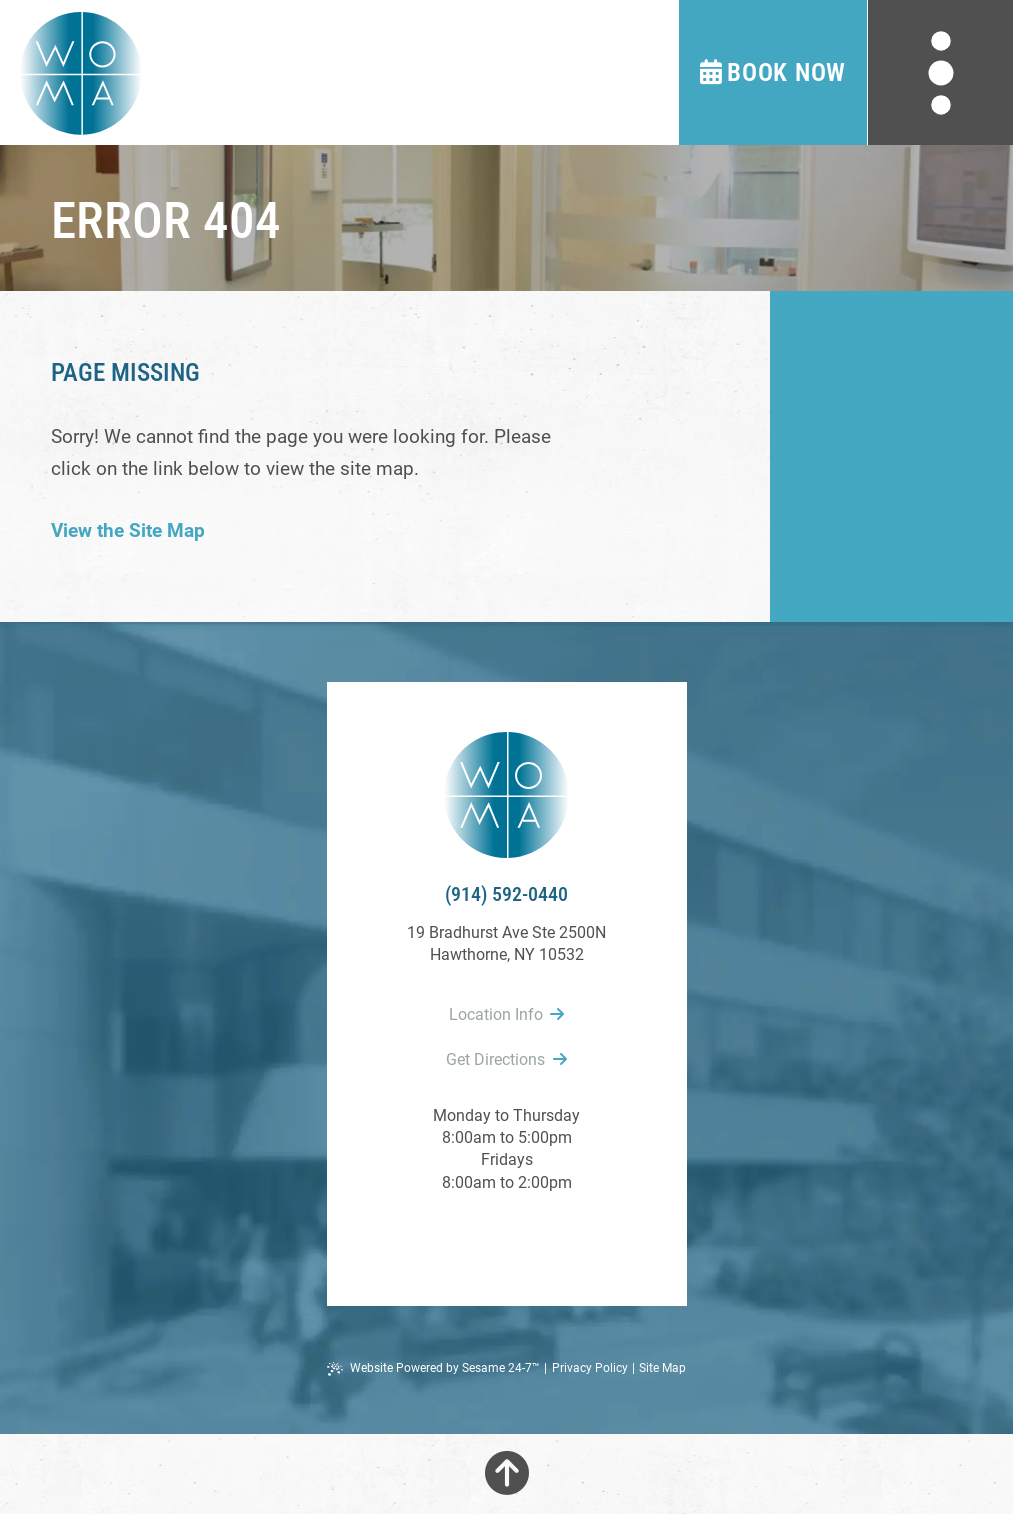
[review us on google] (507, 1236)
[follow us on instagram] (551, 1236)
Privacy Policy (590, 1368)
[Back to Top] (507, 1474)
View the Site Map (128, 530)
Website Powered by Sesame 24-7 (433, 1368)
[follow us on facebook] (463, 1236)
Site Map (662, 1368)
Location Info (506, 1014)
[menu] (940, 72)
